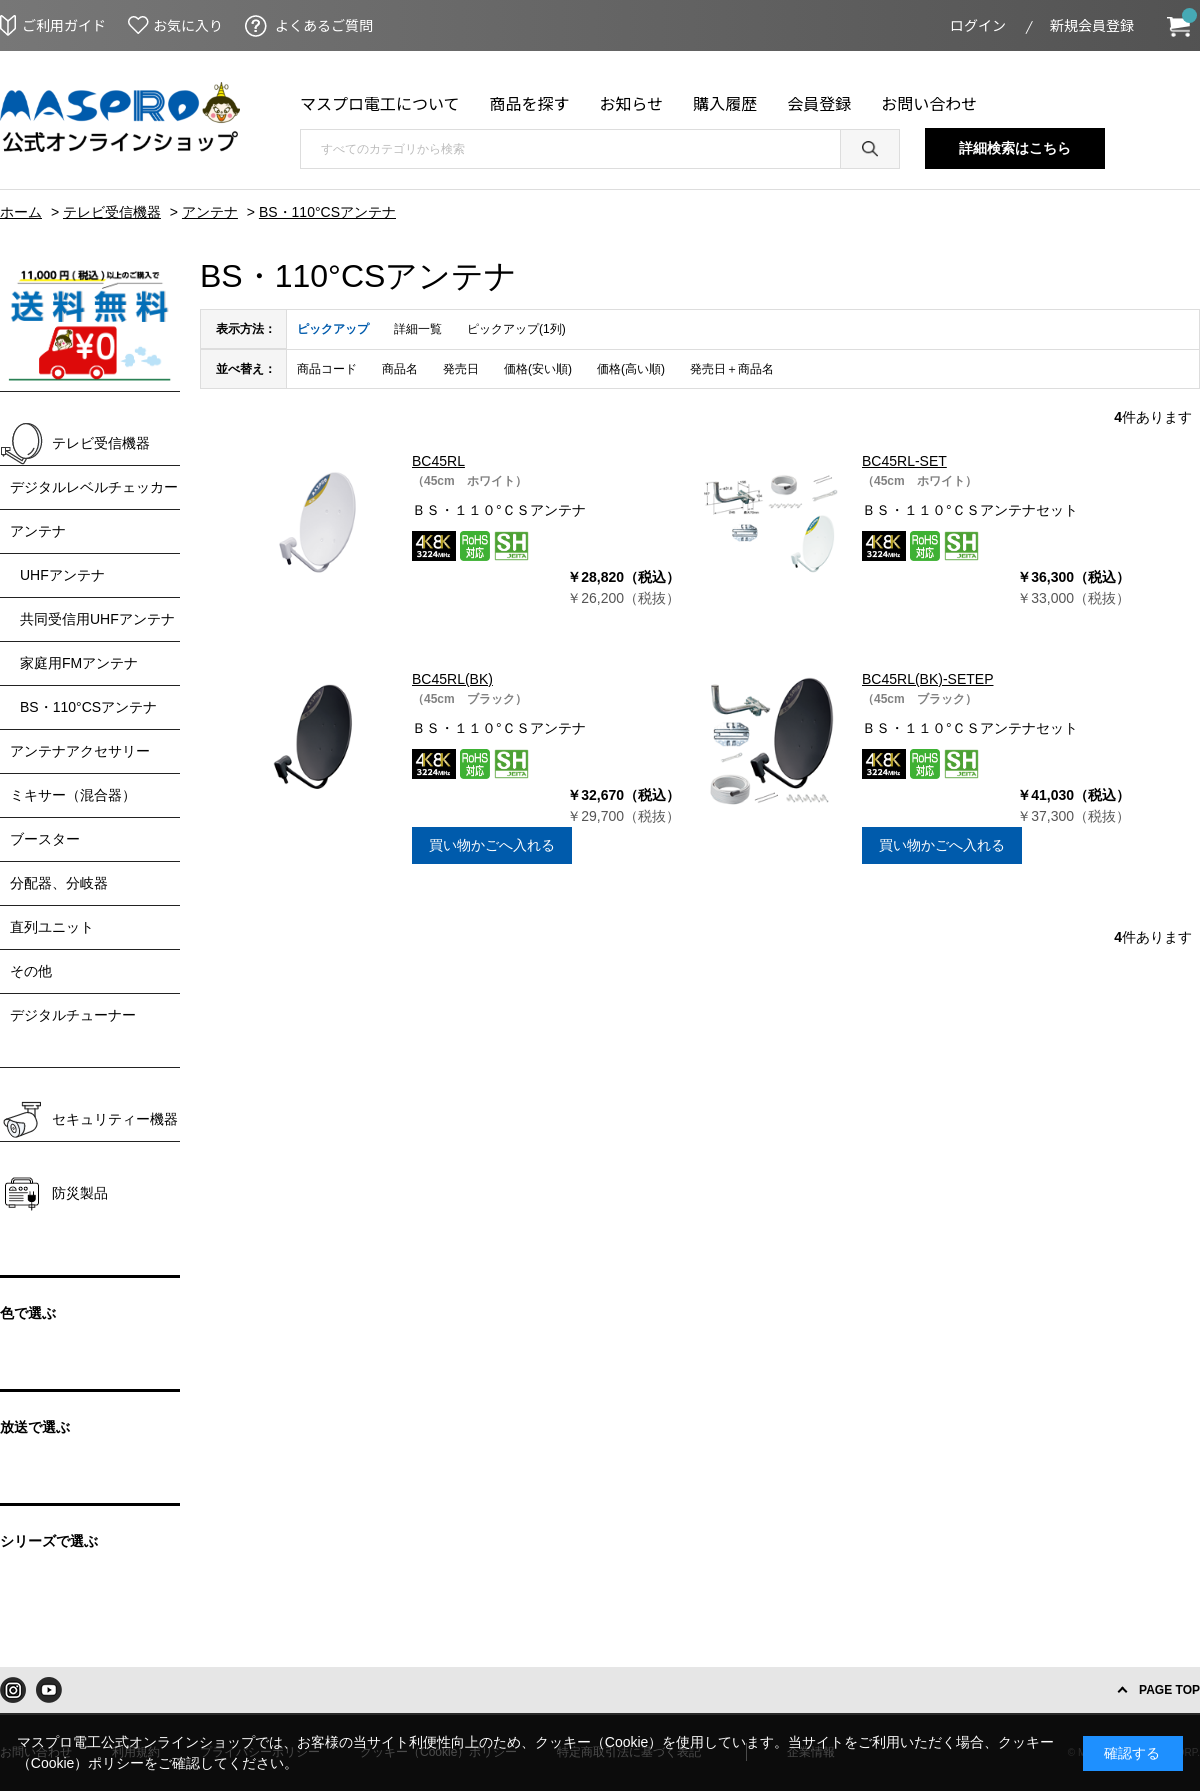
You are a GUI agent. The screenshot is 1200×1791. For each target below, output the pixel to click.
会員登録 (819, 103)
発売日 (461, 369)
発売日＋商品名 (732, 369)
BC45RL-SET (904, 461)
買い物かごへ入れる (492, 845)
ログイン (978, 25)
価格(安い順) (538, 369)
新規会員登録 (1092, 25)
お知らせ (632, 103)
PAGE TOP (1169, 1690)
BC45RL (438, 461)
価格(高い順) (631, 369)
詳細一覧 (418, 329)
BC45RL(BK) (452, 679)
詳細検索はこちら (1015, 148)
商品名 (400, 369)
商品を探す (530, 103)
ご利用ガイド (64, 25)
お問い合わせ (929, 103)
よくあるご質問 (324, 25)
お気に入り (188, 25)
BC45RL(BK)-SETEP (927, 679)
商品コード (327, 369)
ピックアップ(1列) (516, 329)
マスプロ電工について (380, 103)
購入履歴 (725, 103)
